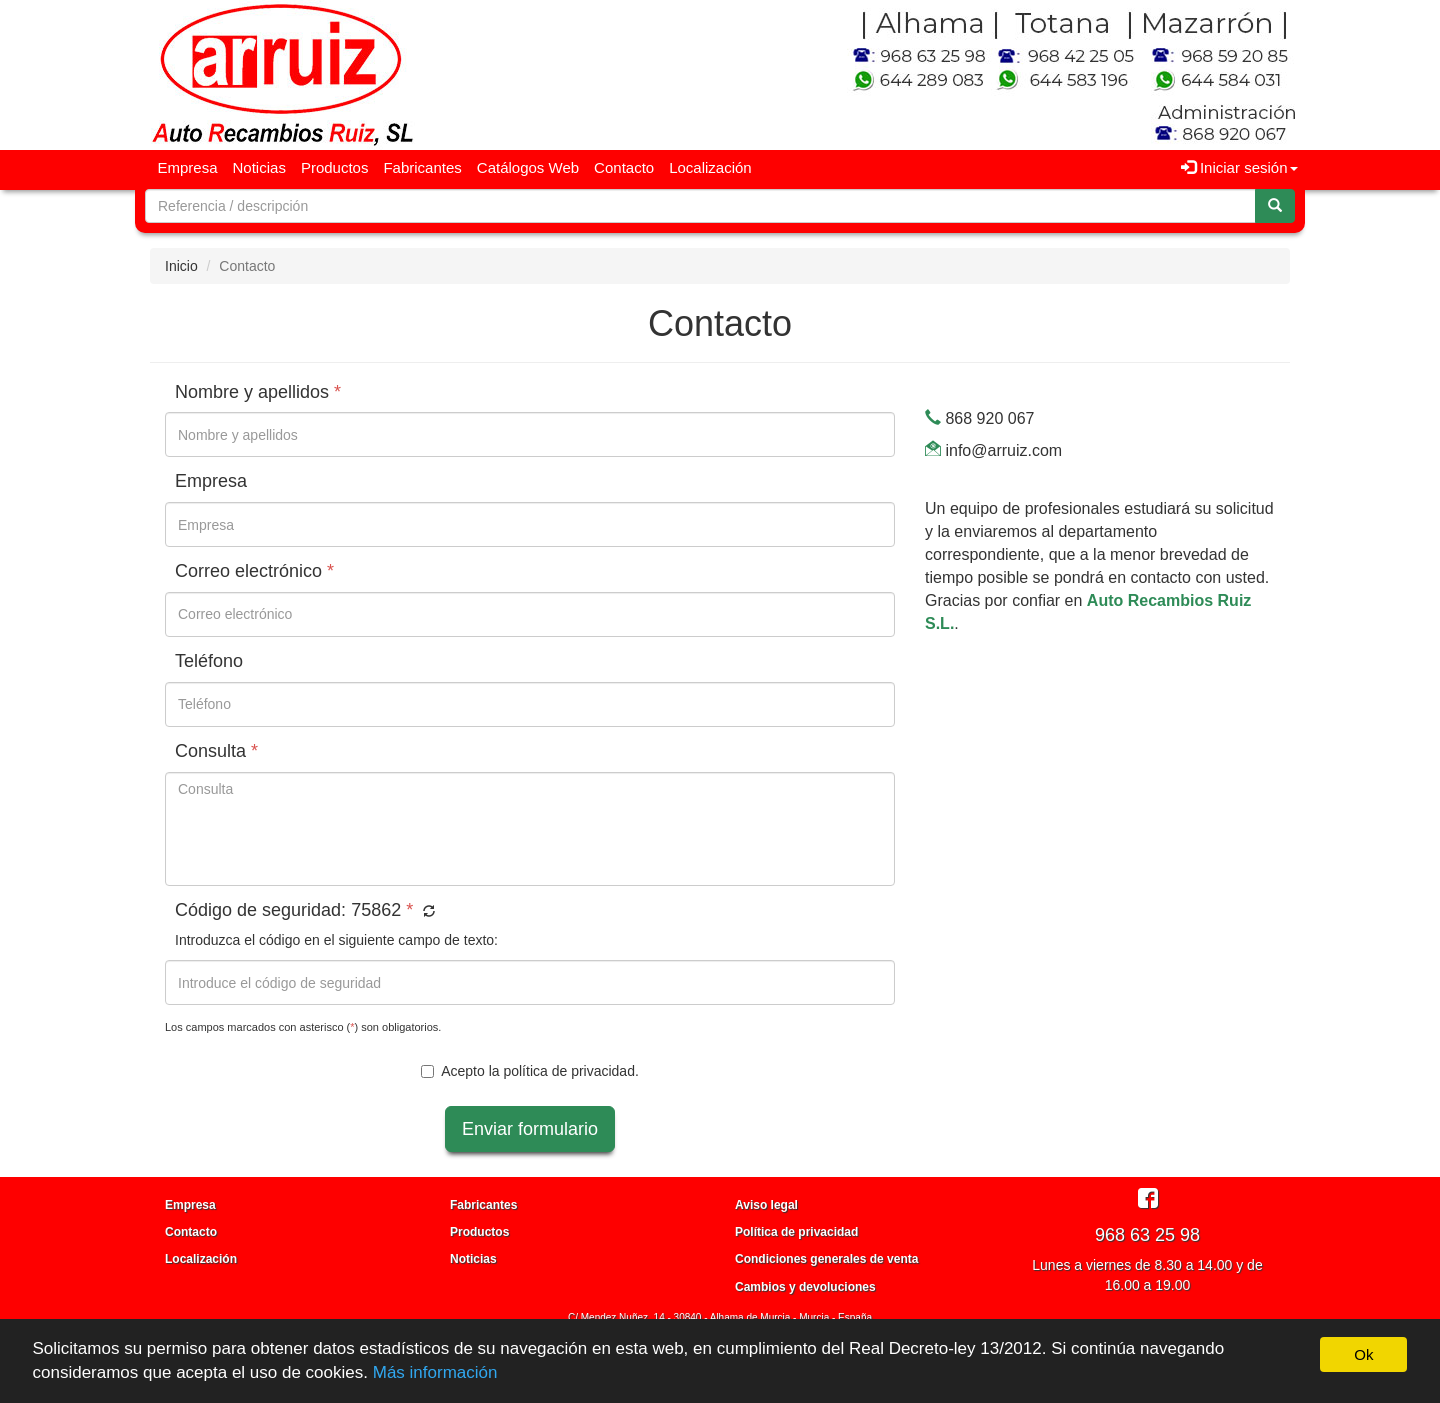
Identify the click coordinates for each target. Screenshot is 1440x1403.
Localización (710, 167)
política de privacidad (569, 1071)
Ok (1363, 1354)
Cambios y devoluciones (805, 1287)
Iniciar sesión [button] (1239, 167)
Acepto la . (530, 1071)
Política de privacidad (796, 1232)
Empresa (188, 167)
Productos (335, 167)
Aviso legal (766, 1205)
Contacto (624, 167)
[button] (426, 912)
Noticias (259, 167)
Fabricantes (422, 167)
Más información (435, 1372)
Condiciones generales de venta (826, 1259)
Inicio (181, 266)
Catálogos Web (528, 167)
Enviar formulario (530, 1129)
